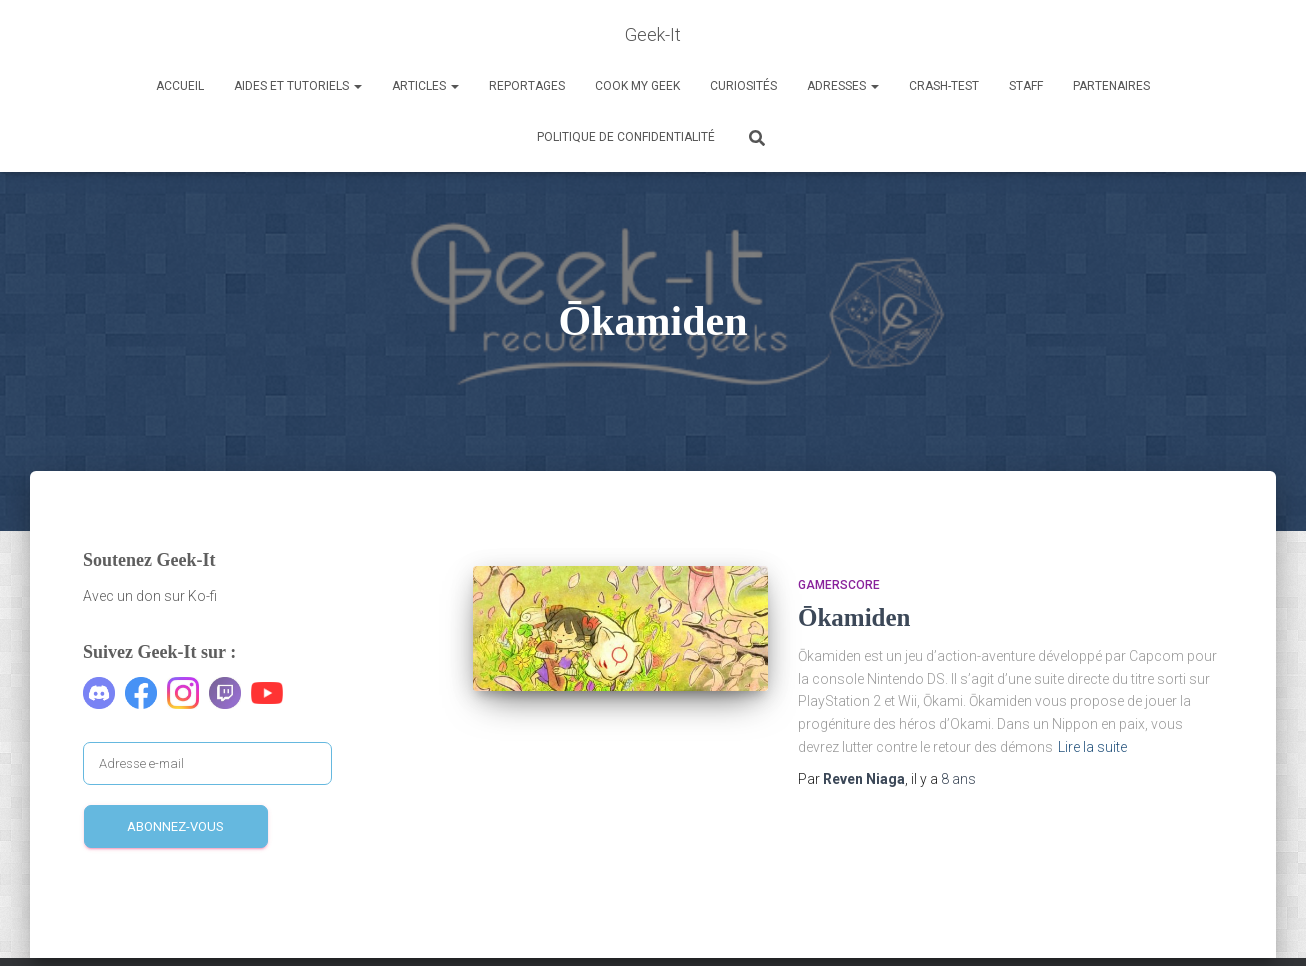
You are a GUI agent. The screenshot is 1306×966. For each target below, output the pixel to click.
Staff (1026, 86)
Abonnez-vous (175, 826)
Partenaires (1111, 86)
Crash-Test (944, 86)
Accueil (180, 86)
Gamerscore (839, 585)
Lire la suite (1092, 747)
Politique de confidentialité (626, 137)
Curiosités (743, 86)
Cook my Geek (637, 86)
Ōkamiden (854, 617)
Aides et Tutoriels (298, 86)
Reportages (527, 86)
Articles (425, 86)
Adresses (843, 86)
